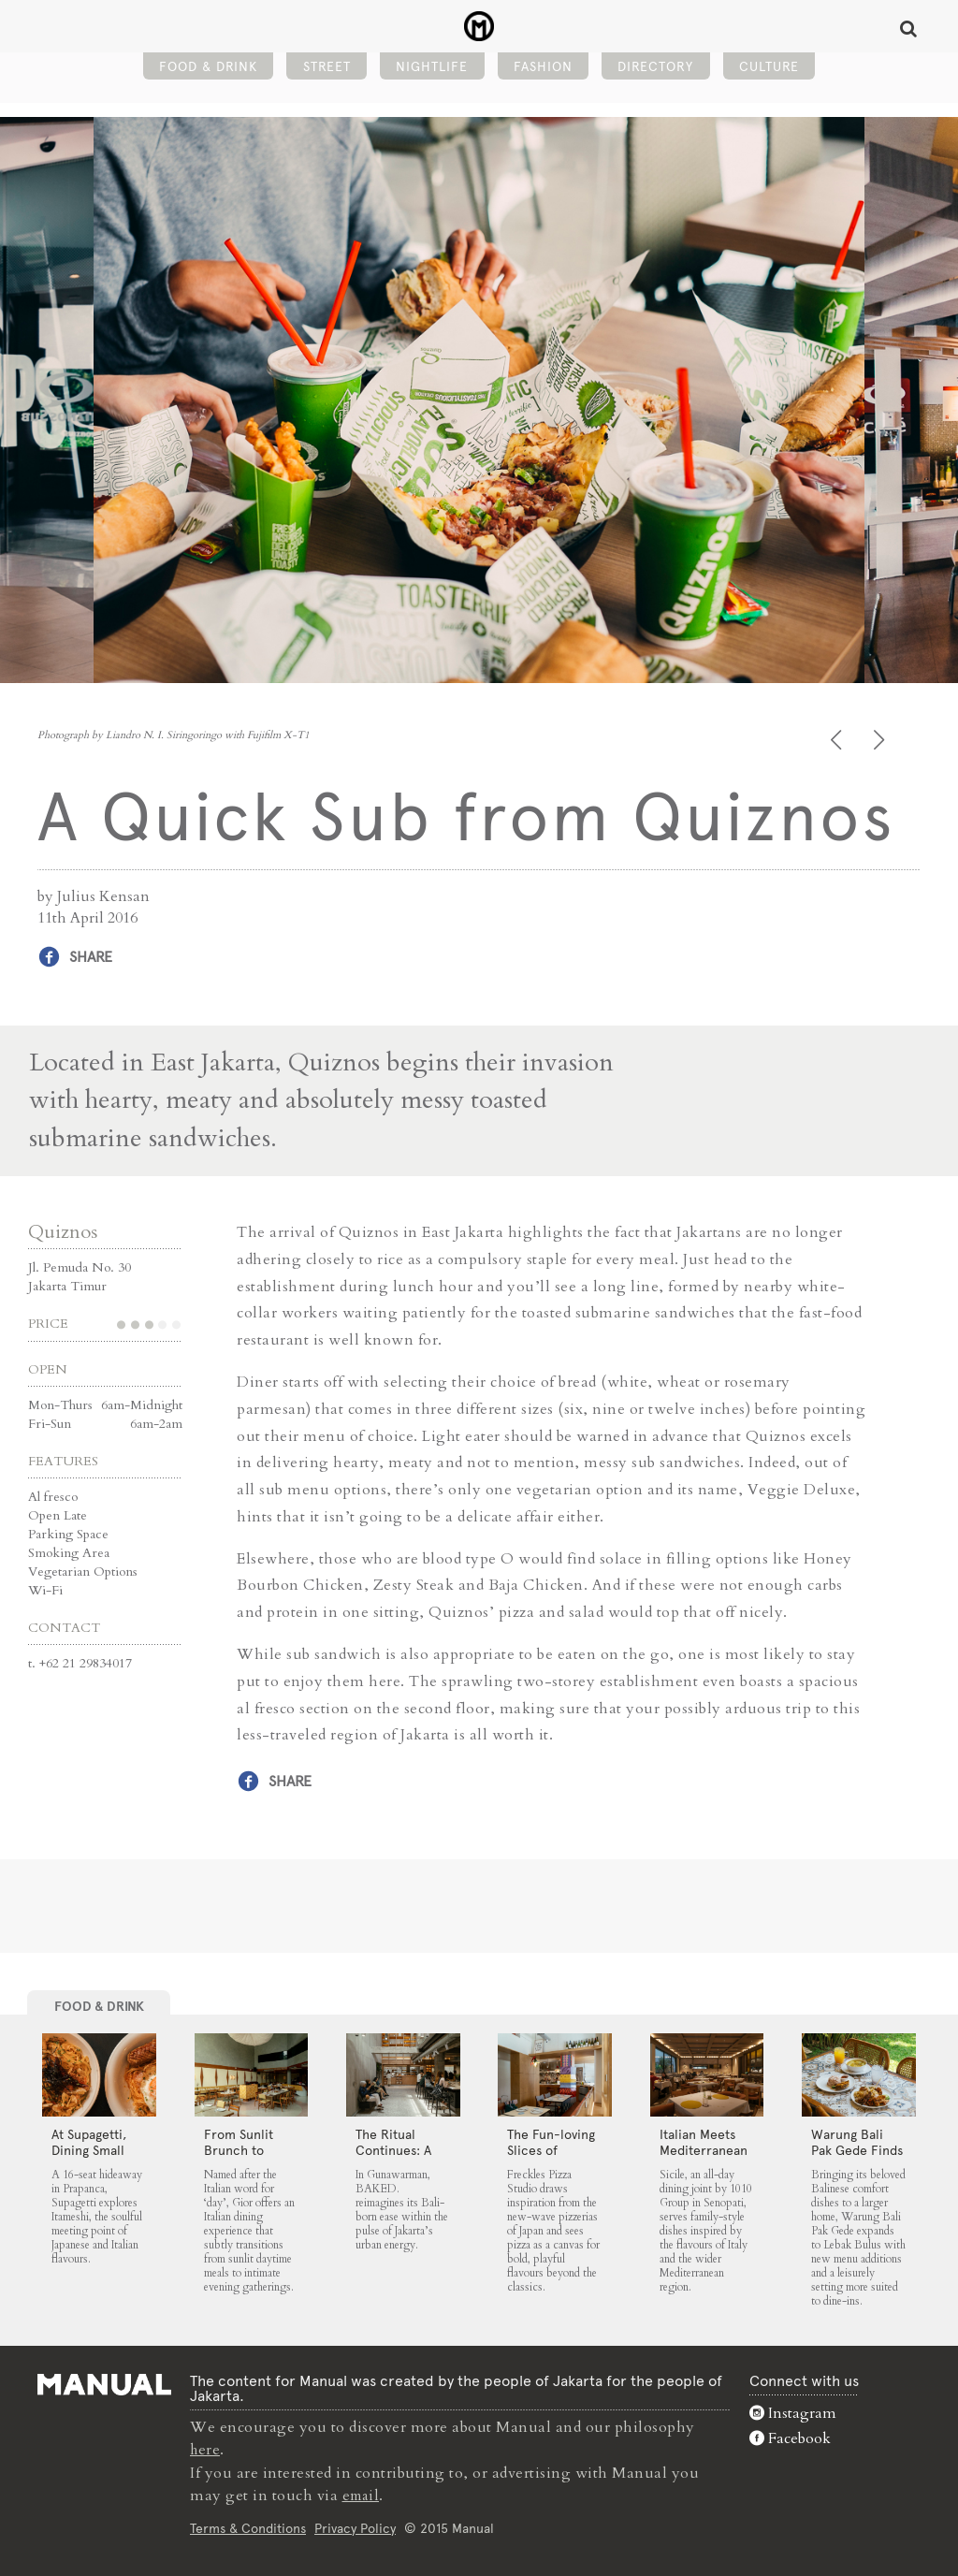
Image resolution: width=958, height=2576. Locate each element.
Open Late (57, 1514)
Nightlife (432, 71)
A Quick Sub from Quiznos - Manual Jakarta (479, 29)
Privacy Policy (355, 2526)
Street (327, 71)
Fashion (543, 71)
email (363, 2493)
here (206, 2448)
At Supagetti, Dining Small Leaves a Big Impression (88, 2157)
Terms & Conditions (248, 2526)
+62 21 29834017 (85, 1662)
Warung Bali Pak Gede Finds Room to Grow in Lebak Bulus (857, 2157)
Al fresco (53, 1496)
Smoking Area (68, 1552)
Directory (655, 71)
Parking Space (68, 1533)
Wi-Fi (45, 1589)
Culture (769, 71)
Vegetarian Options (83, 1570)
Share (90, 957)
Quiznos (62, 1231)
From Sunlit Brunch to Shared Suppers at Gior (250, 2157)
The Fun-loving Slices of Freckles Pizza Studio (551, 2157)
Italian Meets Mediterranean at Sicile (704, 2149)
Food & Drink (208, 71)
